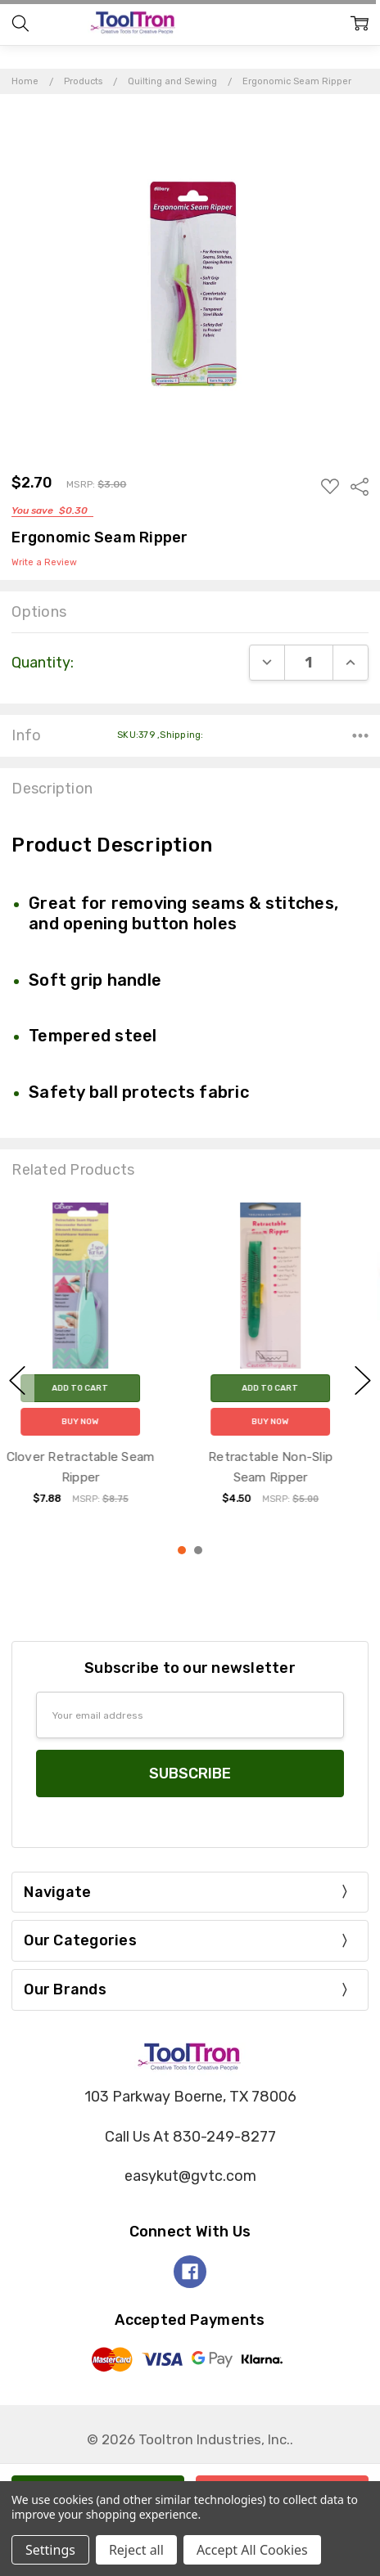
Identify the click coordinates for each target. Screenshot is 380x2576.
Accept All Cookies (252, 2550)
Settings (50, 2550)
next (363, 1380)
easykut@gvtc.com (190, 2176)
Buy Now (94, 1422)
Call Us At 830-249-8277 (190, 2137)
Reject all (136, 2550)
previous (17, 1380)
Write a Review (44, 563)
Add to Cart (94, 1389)
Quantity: (42, 663)
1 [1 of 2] (182, 1550)
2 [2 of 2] (198, 1550)
